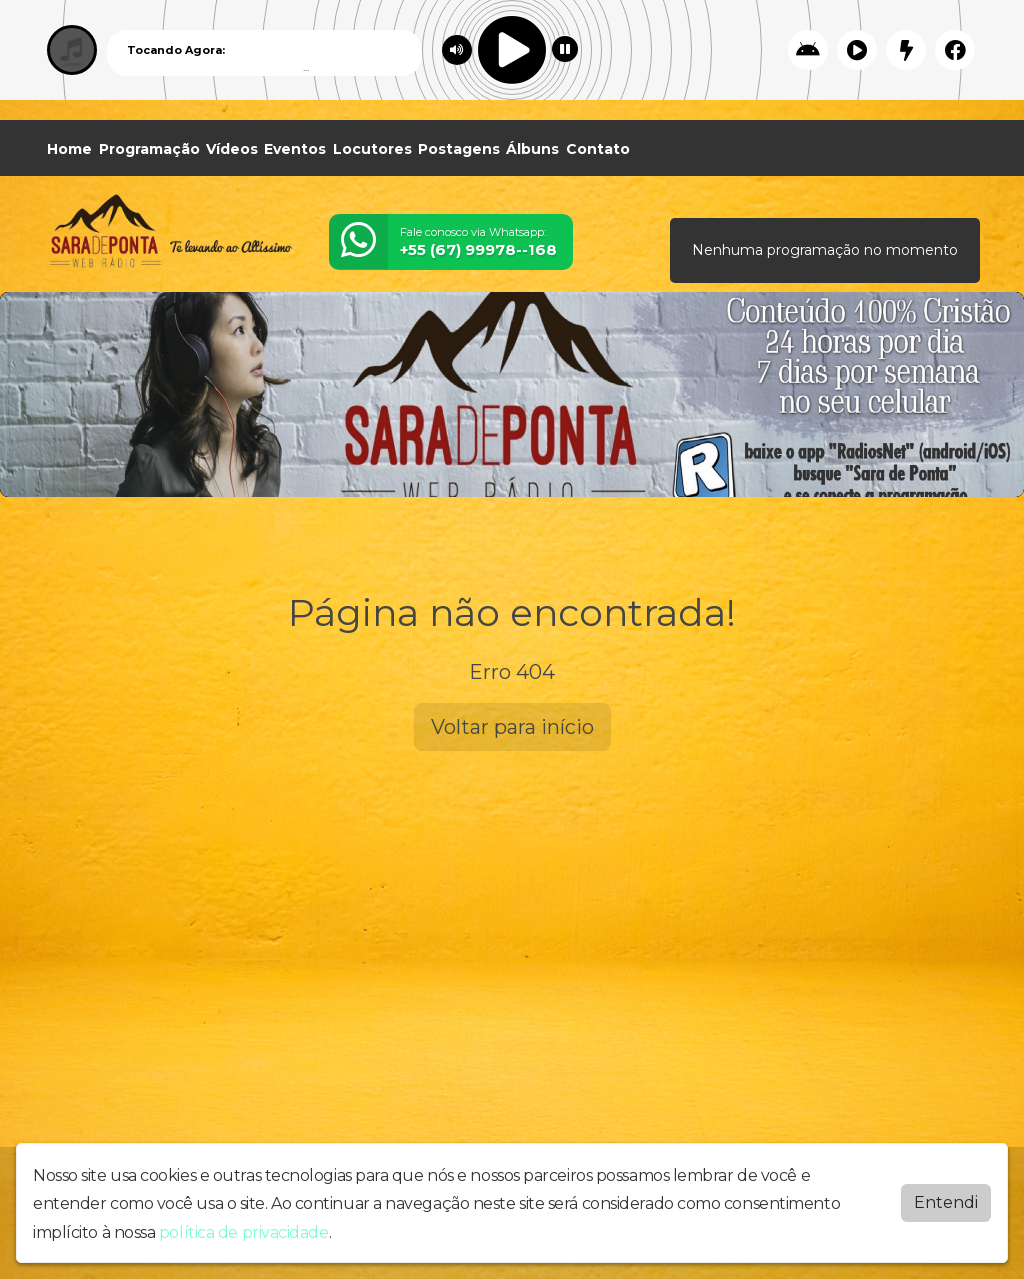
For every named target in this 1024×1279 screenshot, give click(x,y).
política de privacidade (244, 1230)
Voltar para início (512, 727)
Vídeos (232, 149)
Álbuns (532, 149)
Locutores (372, 149)
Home (69, 149)
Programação (149, 149)
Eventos (295, 149)
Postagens (459, 149)
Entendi (946, 1200)
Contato (598, 149)
